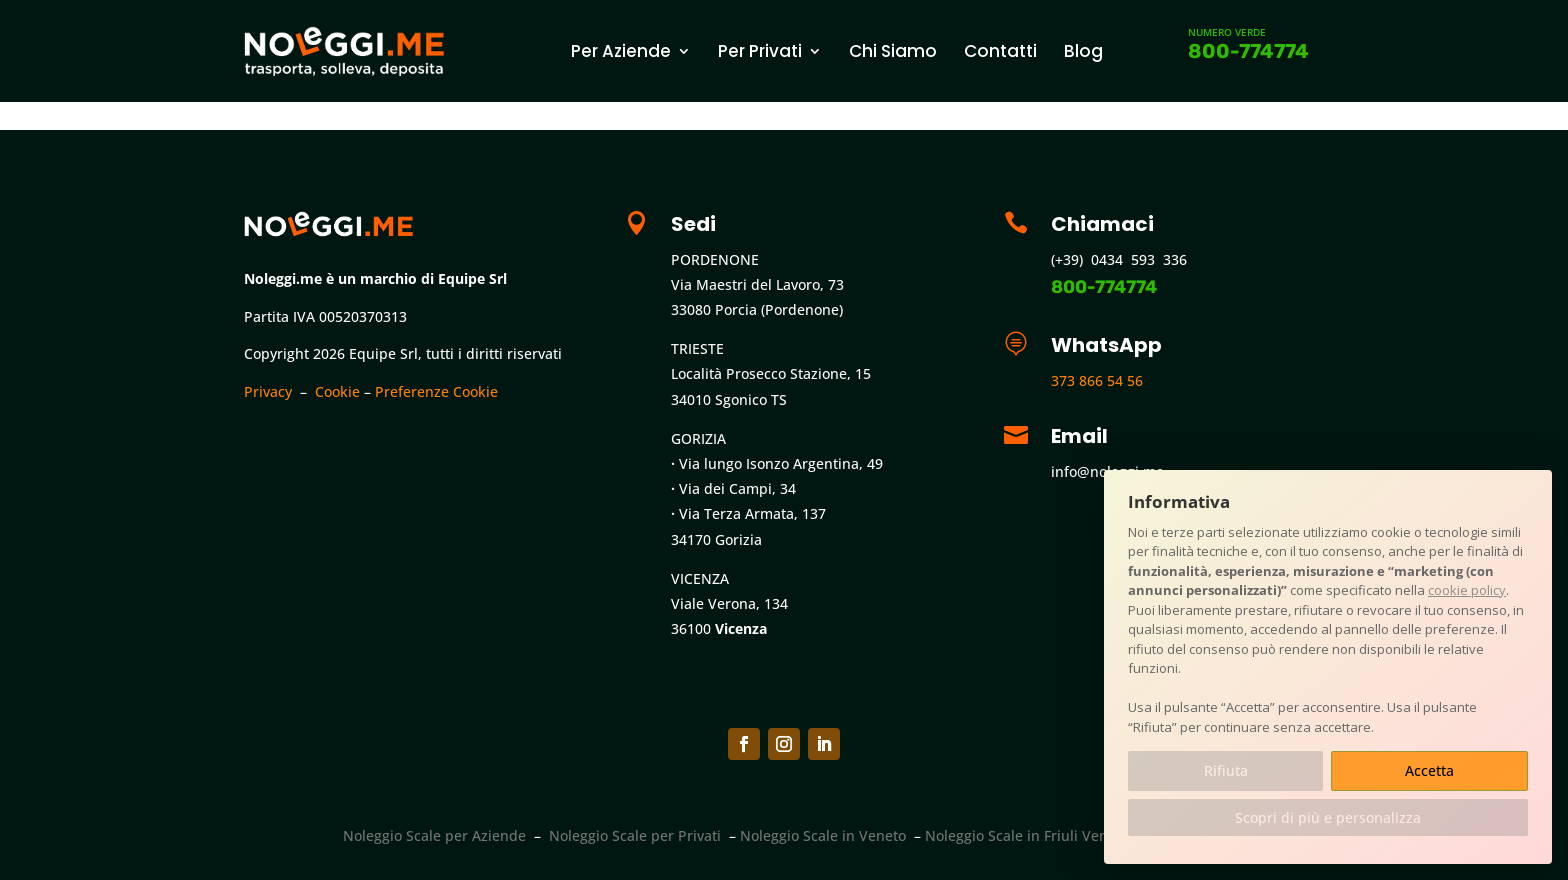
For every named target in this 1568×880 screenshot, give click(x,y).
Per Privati (760, 51)
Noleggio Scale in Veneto (823, 835)
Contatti (1000, 51)
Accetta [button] (1429, 770)
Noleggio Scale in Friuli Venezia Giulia (1051, 835)
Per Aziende (621, 51)
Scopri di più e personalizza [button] (1328, 817)
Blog (1083, 51)
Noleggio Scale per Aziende (434, 835)
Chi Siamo (893, 51)
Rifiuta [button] (1226, 770)
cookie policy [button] (1467, 590)
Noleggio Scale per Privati (635, 835)
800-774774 (1248, 51)
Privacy (268, 391)
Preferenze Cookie (436, 391)
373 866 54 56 (1097, 380)
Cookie (337, 391)
